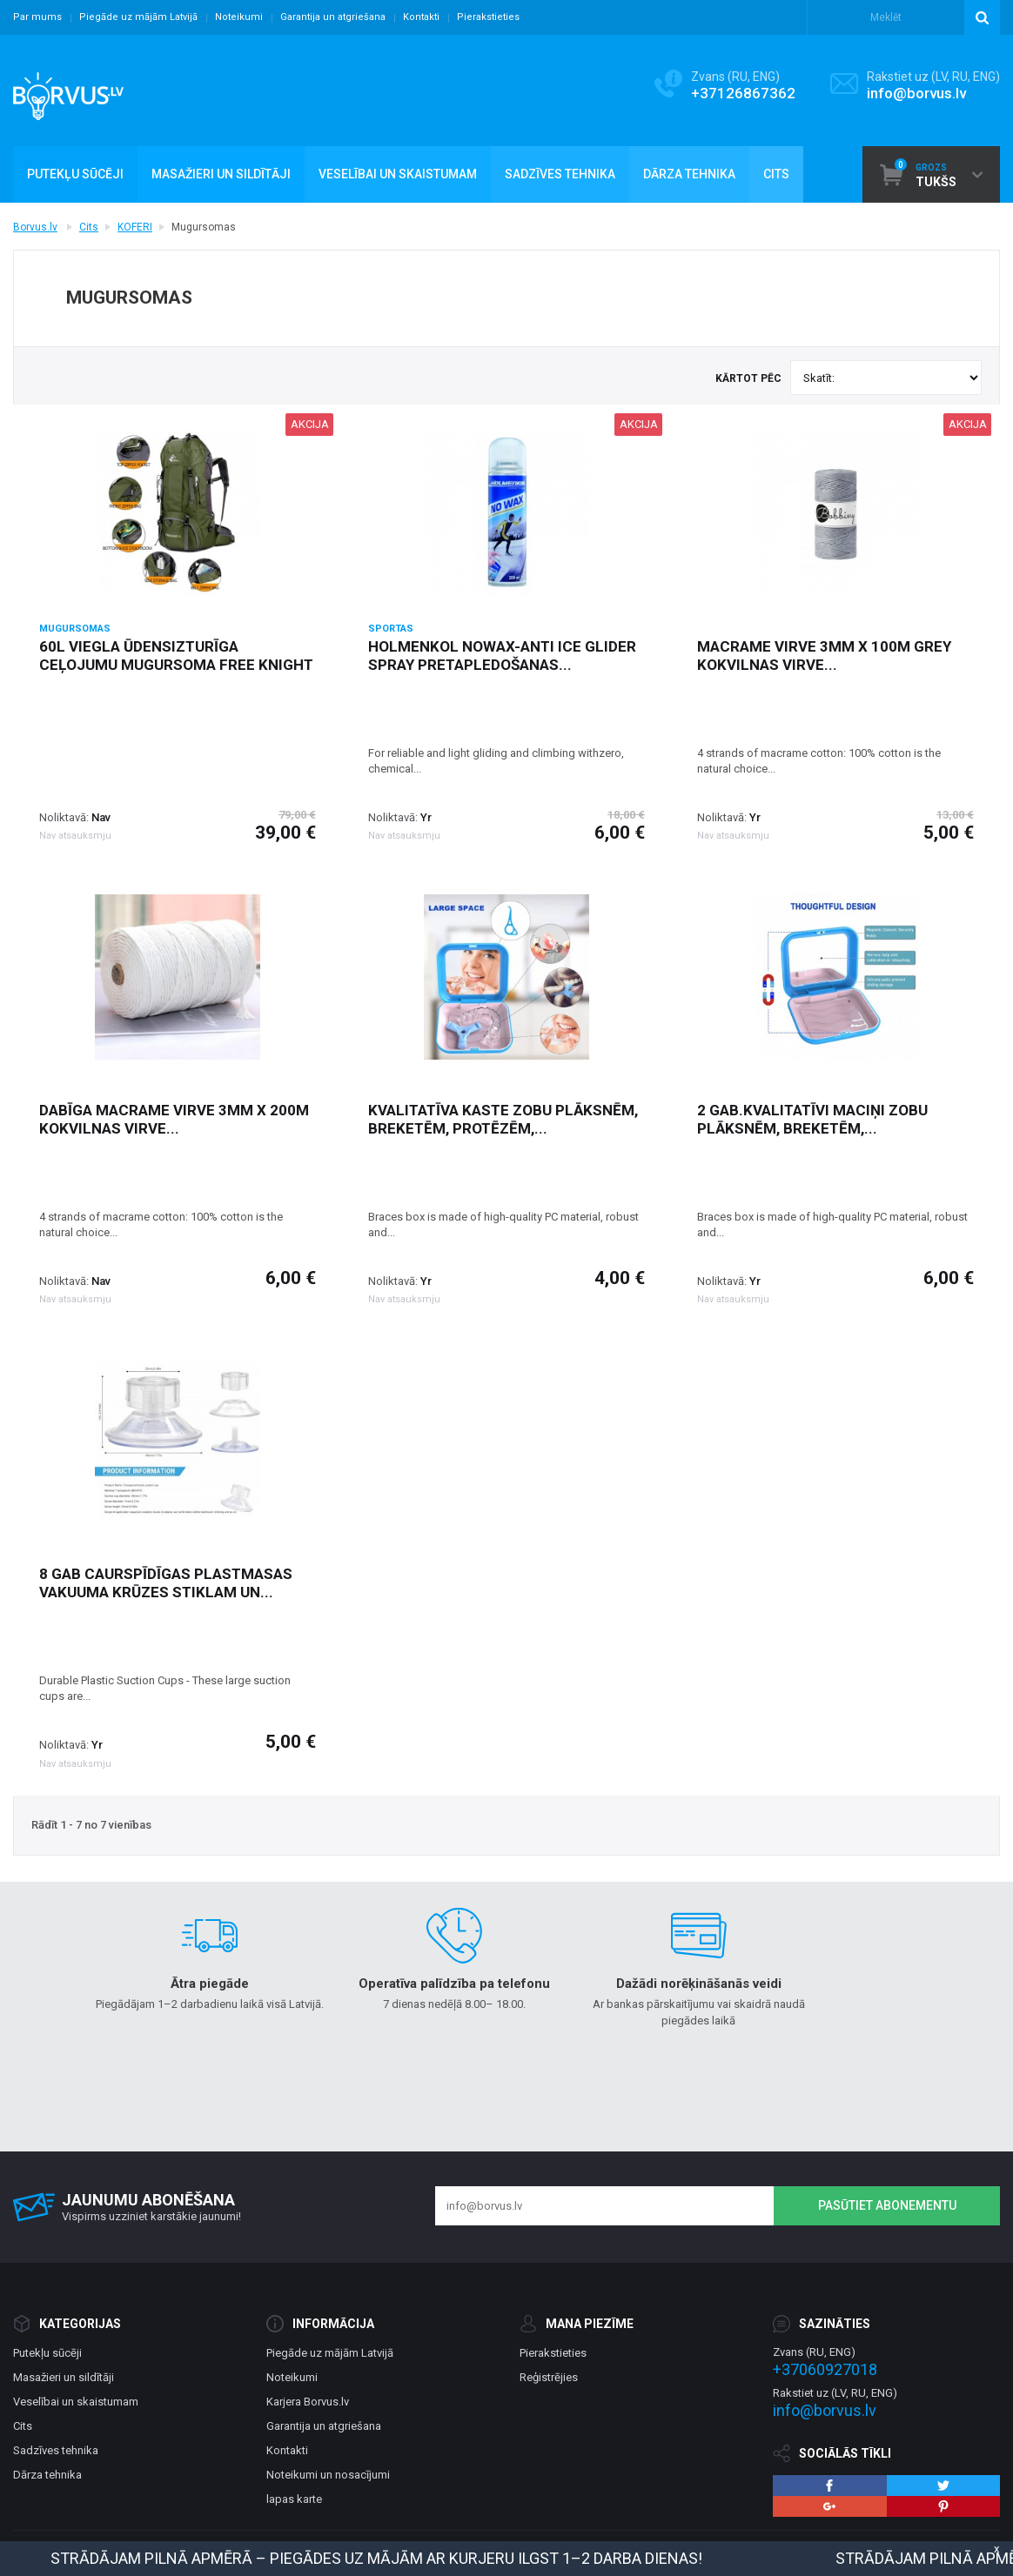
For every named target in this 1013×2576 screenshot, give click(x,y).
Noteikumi (239, 17)
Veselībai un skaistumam (75, 2401)
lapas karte (294, 2499)
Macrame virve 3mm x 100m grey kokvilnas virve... (824, 655)
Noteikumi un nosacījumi (328, 2474)
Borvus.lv (35, 227)
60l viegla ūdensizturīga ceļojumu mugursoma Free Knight (176, 655)
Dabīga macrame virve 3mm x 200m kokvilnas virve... (174, 1119)
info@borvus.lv (916, 93)
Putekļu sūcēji (47, 2352)
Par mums (37, 17)
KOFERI (134, 227)
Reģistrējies (549, 2377)
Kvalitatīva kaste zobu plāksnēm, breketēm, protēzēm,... (503, 1119)
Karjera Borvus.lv (307, 2401)
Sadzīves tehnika (55, 2450)
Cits (88, 227)
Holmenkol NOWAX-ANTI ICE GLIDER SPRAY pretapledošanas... (502, 655)
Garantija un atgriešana (333, 17)
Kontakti (421, 17)
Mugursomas (75, 628)
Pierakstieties (488, 17)
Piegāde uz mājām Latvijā (138, 17)
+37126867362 (743, 93)
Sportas (390, 628)
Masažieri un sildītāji (63, 2377)
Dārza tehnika (47, 2474)
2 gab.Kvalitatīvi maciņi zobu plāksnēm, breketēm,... (812, 1119)
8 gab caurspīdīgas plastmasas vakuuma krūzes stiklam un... (165, 1583)
